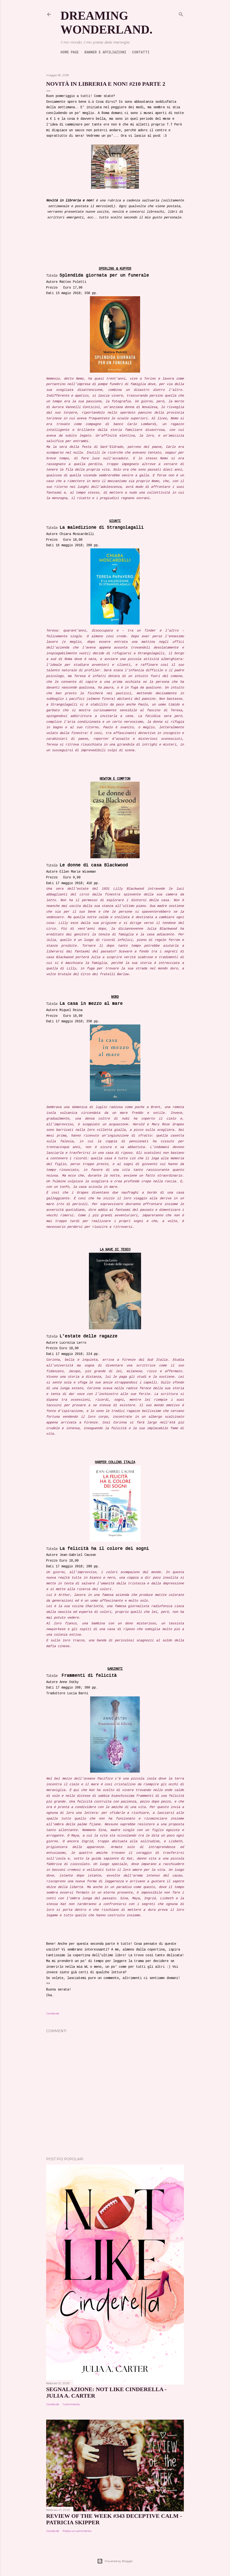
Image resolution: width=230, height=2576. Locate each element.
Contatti (140, 52)
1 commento (71, 2404)
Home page (69, 52)
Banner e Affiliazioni (105, 52)
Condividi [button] (52, 2013)
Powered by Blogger (115, 2561)
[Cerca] (181, 14)
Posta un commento (77, 2531)
